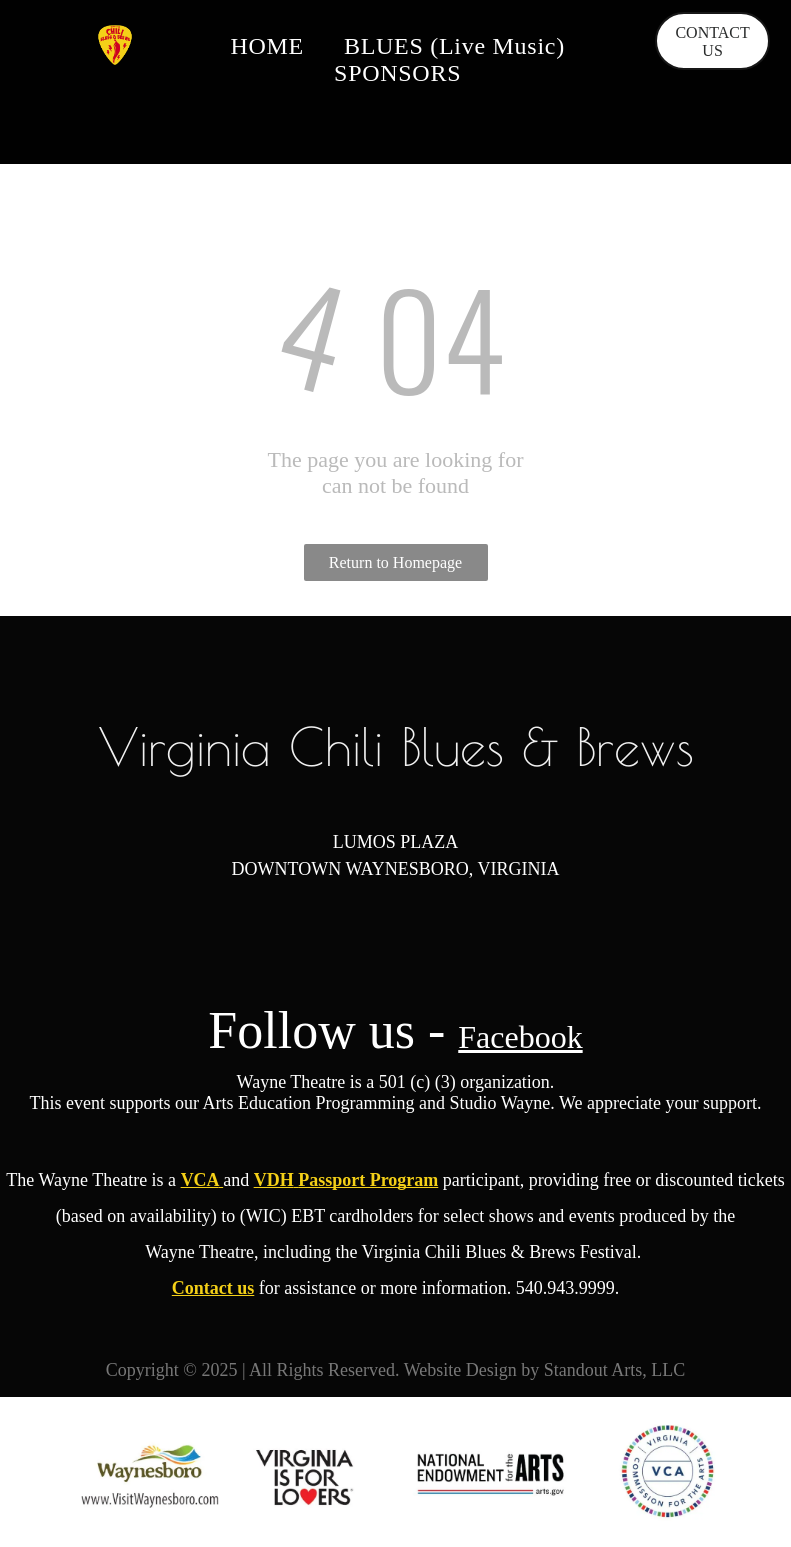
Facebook (520, 1037)
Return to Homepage (395, 562)
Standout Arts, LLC (615, 1370)
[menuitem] (267, 46)
